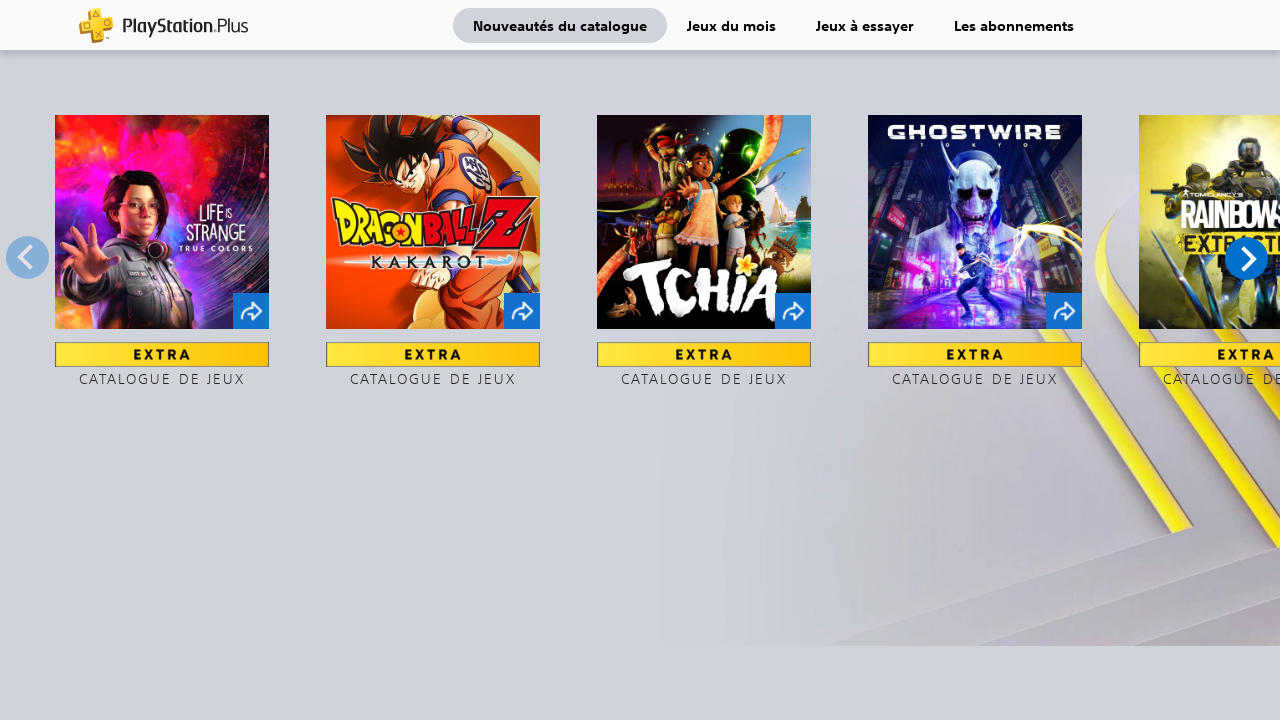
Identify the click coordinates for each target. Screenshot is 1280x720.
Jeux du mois (731, 25)
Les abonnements (1014, 25)
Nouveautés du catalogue (560, 25)
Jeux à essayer (865, 25)
